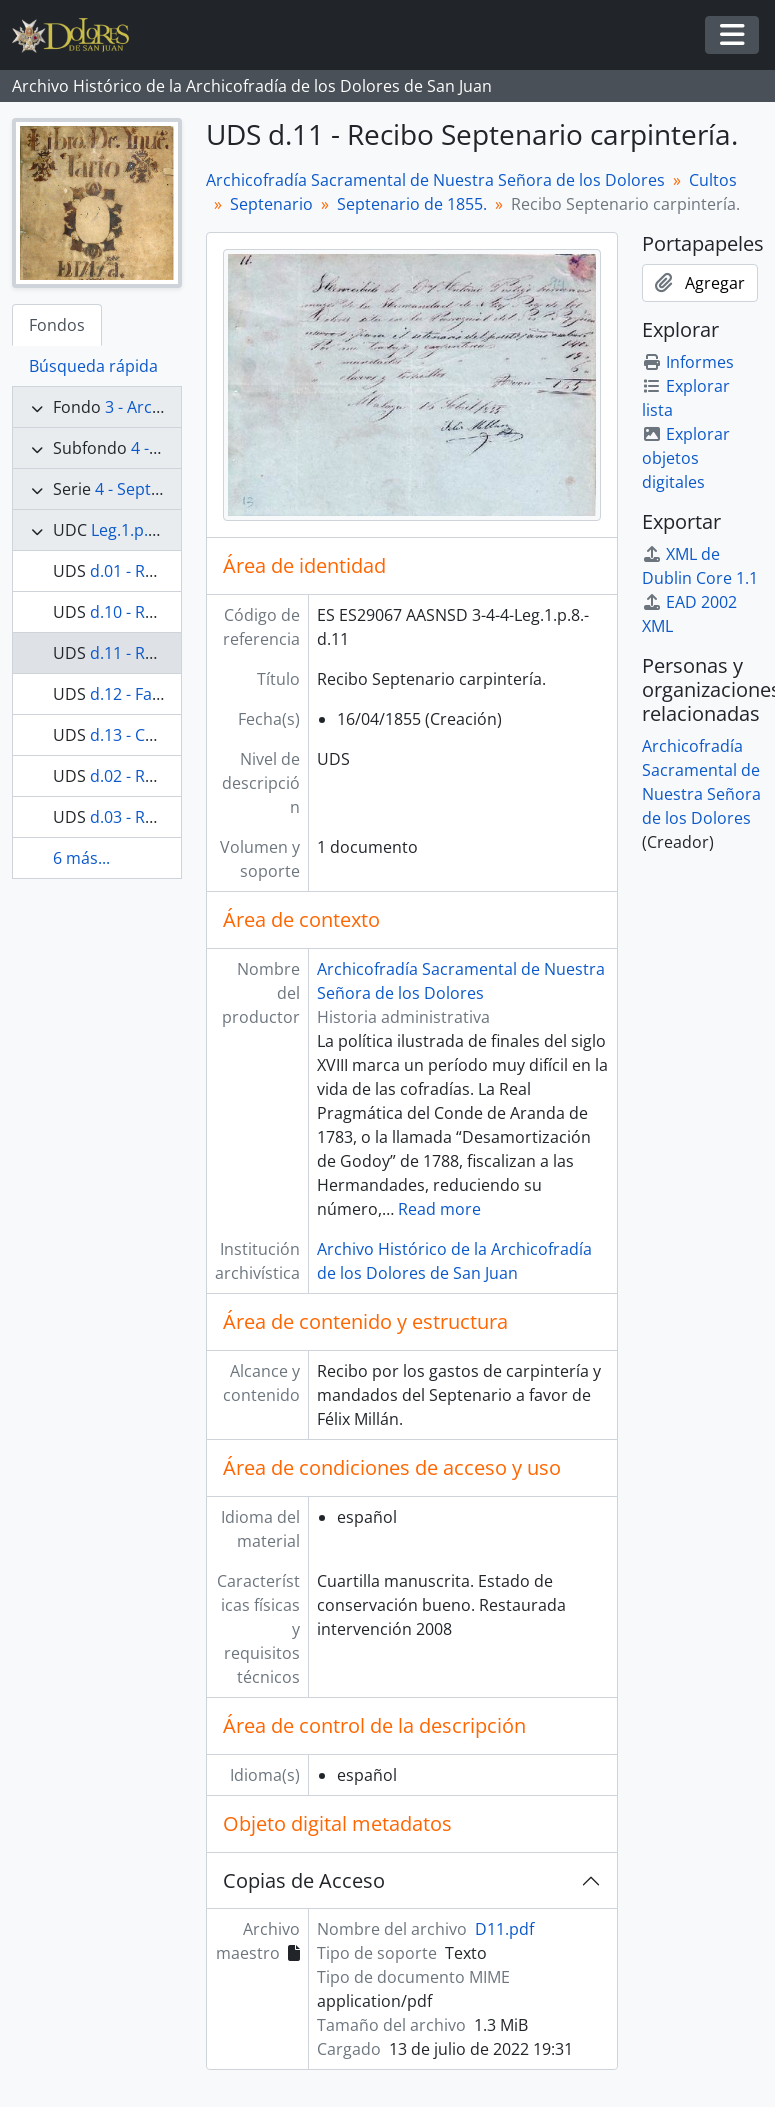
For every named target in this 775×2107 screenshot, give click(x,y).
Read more (439, 1209)
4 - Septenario (147, 489)
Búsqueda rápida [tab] (93, 366)
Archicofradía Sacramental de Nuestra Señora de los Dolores (435, 180)
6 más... (81, 858)
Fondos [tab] (57, 325)
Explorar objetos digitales (686, 458)
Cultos (713, 180)
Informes (688, 362)
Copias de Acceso (304, 1880)
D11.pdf (504, 1929)
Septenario (271, 204)
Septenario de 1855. (412, 204)
